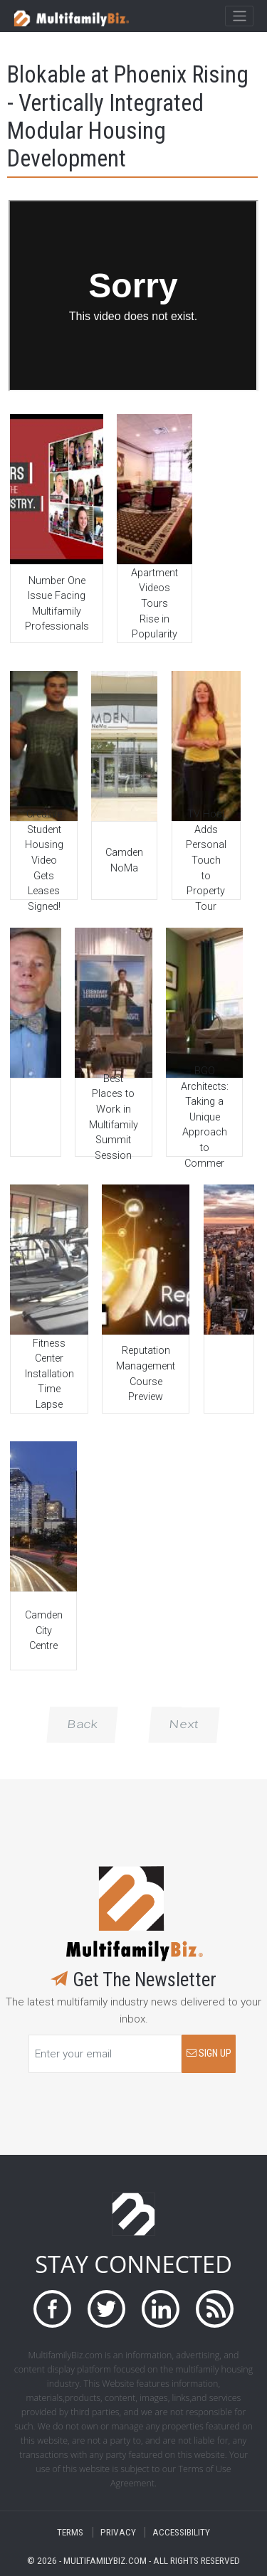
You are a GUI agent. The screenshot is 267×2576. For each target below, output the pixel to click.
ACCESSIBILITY (181, 2532)
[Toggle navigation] (239, 16)
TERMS (70, 2532)
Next (184, 1724)
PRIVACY (118, 2532)
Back (82, 1724)
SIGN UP (209, 2053)
